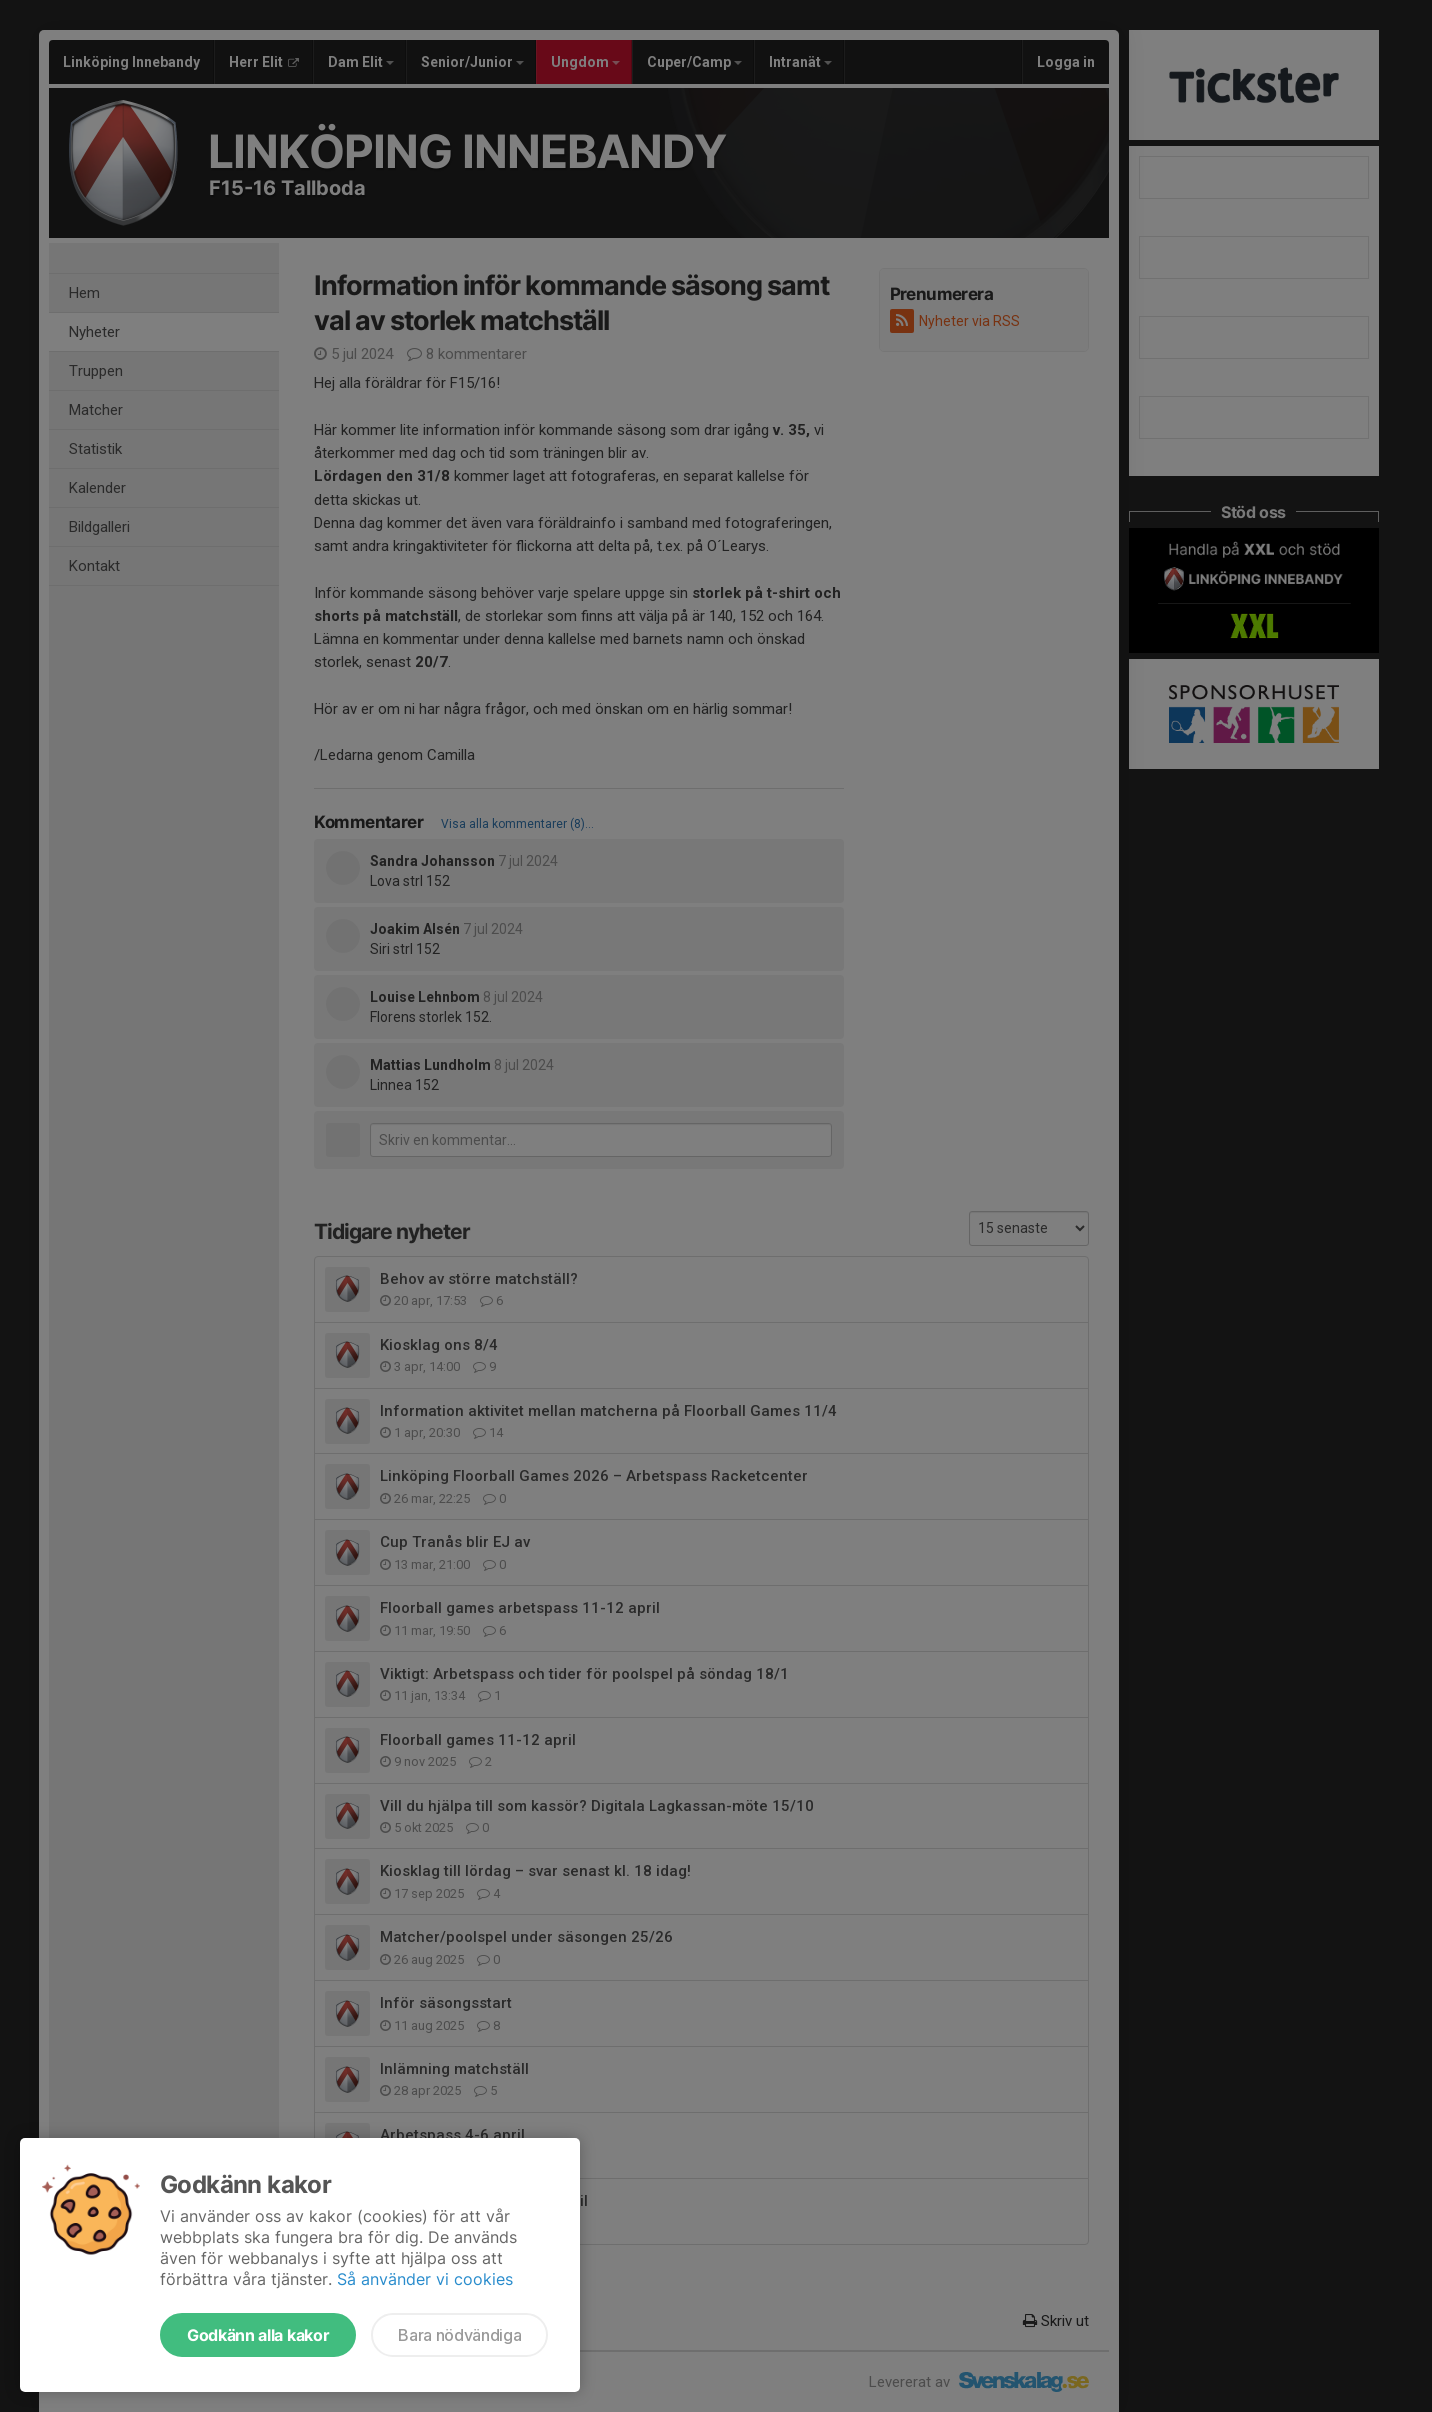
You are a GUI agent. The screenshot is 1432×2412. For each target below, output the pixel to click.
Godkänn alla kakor (258, 2335)
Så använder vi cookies (425, 2279)
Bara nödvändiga (459, 2335)
